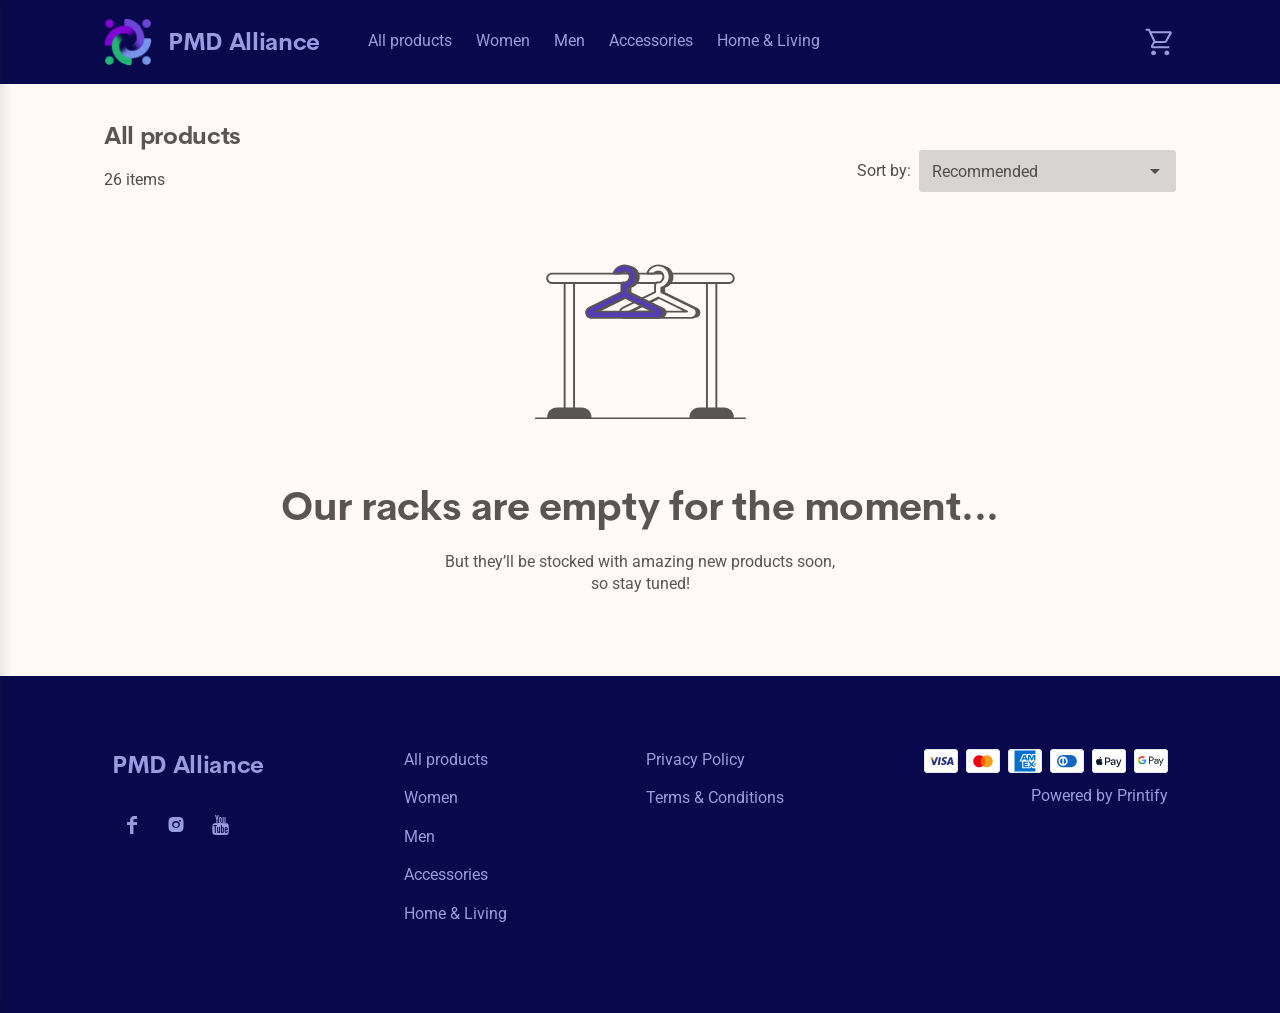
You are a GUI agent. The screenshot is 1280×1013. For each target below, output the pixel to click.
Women (503, 40)
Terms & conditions (715, 797)
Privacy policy (695, 759)
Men (569, 40)
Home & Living (768, 40)
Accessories (651, 40)
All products (410, 40)
